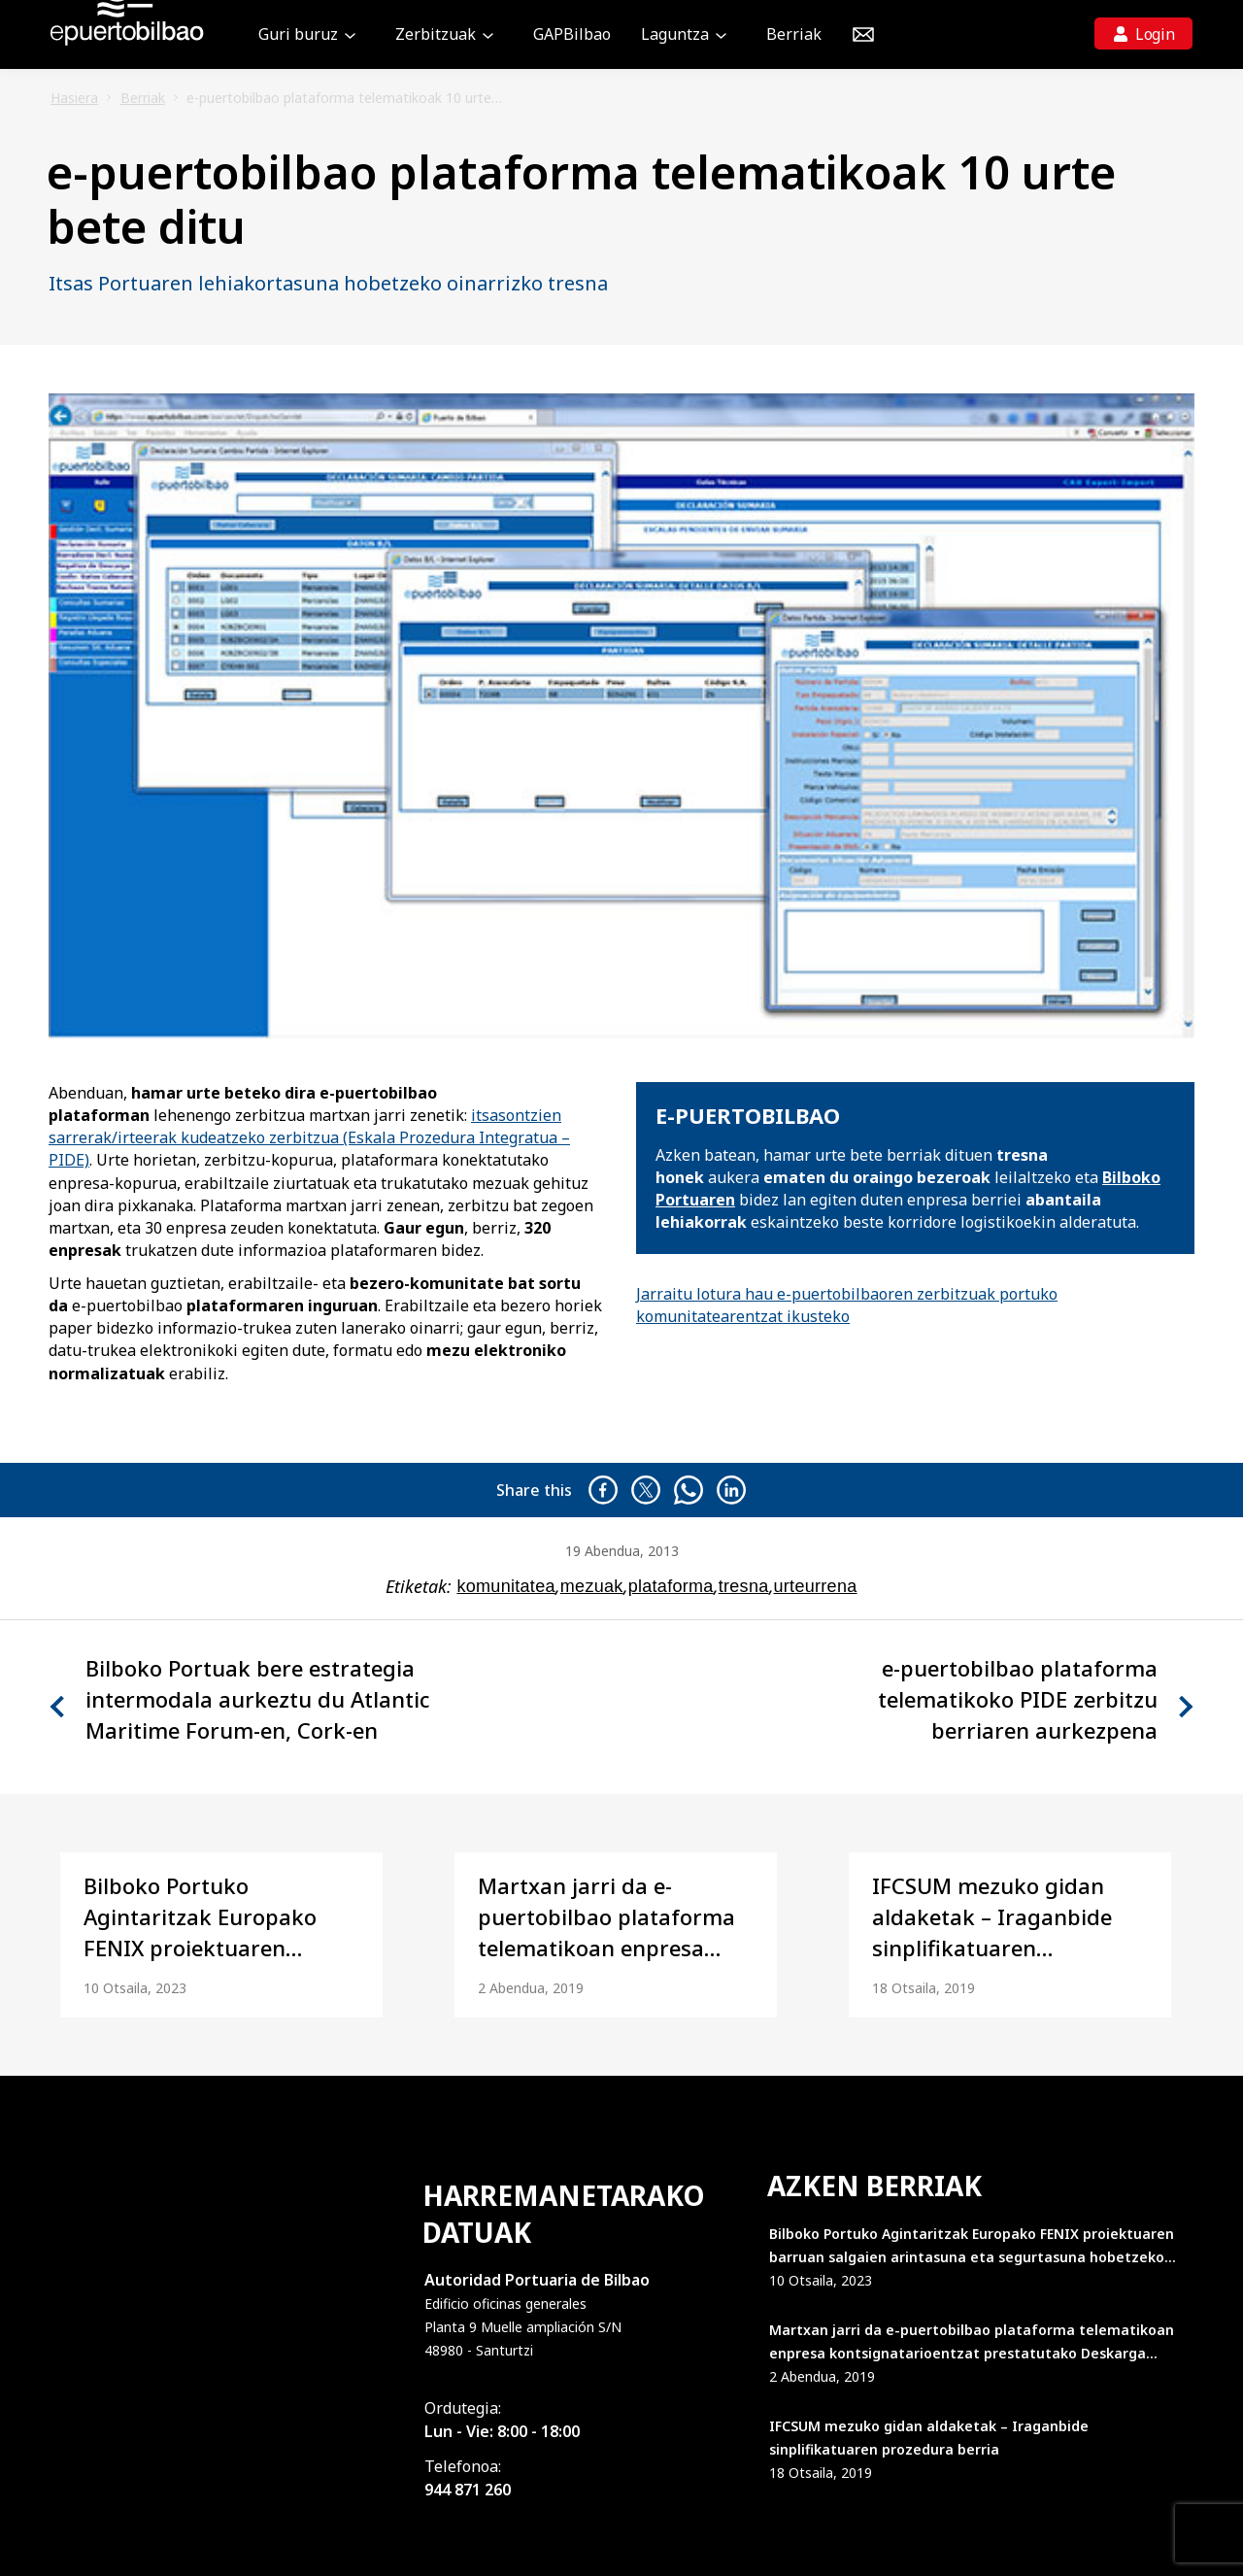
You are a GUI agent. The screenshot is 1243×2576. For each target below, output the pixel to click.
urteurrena (815, 1626)
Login (1155, 74)
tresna (744, 1626)
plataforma (671, 1626)
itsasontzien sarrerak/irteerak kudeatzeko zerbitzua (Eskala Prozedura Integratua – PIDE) (309, 1177)
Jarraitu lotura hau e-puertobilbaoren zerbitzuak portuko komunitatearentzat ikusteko (847, 1345)
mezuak (591, 1626)
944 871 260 (467, 2529)
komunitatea (505, 1626)
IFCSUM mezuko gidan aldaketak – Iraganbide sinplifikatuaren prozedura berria (992, 1957)
